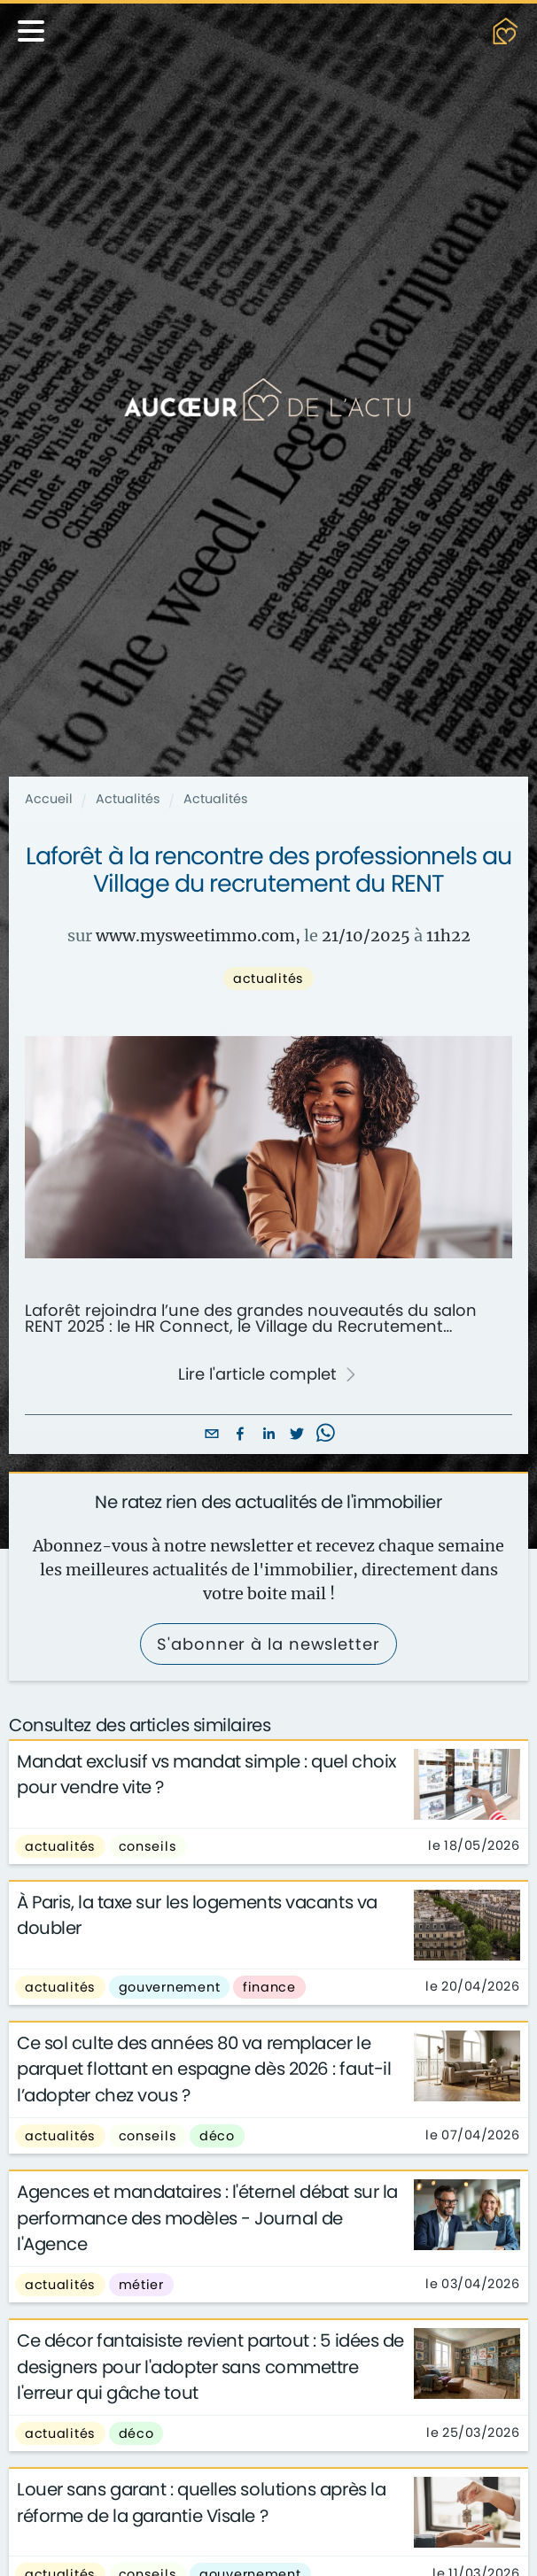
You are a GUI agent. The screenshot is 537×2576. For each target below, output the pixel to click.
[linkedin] (268, 1435)
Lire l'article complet (268, 1374)
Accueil (49, 799)
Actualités (128, 799)
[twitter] (297, 1435)
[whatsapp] (325, 1435)
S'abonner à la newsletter (268, 1644)
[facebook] (240, 1435)
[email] (212, 1435)
